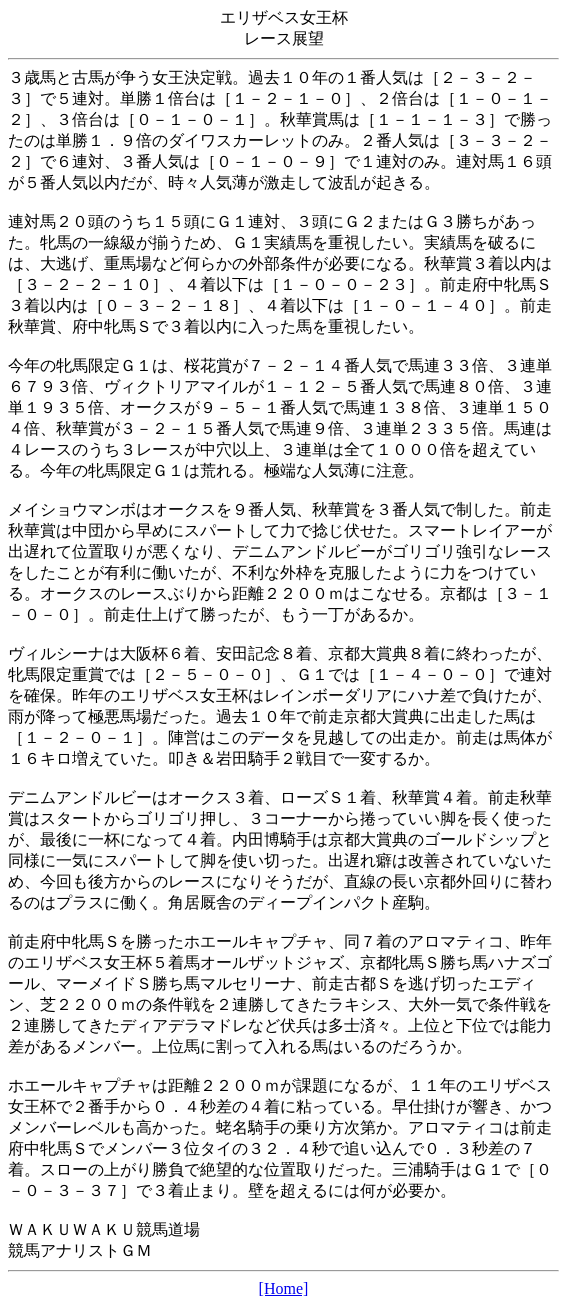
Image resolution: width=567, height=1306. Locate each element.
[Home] (284, 1288)
